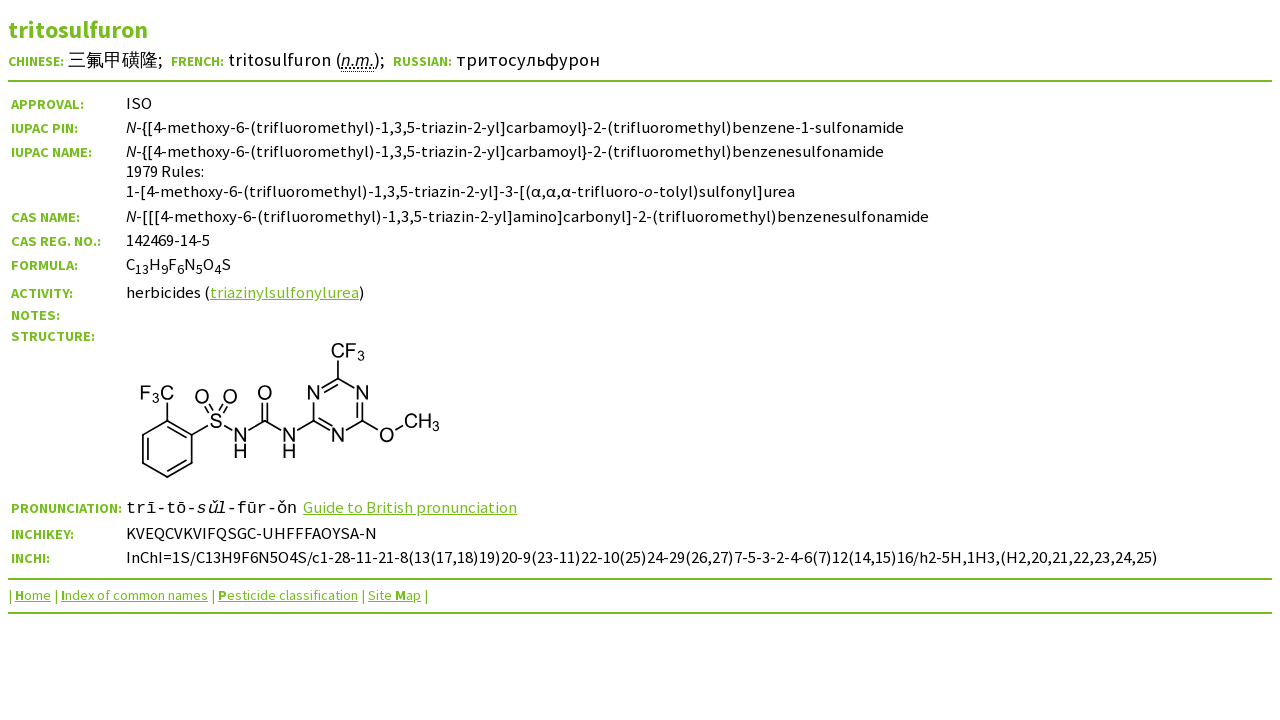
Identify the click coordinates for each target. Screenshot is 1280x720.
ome (33, 595)
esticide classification (288, 595)
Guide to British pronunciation (410, 507)
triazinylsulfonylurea (284, 292)
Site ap (394, 595)
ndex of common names (134, 595)
